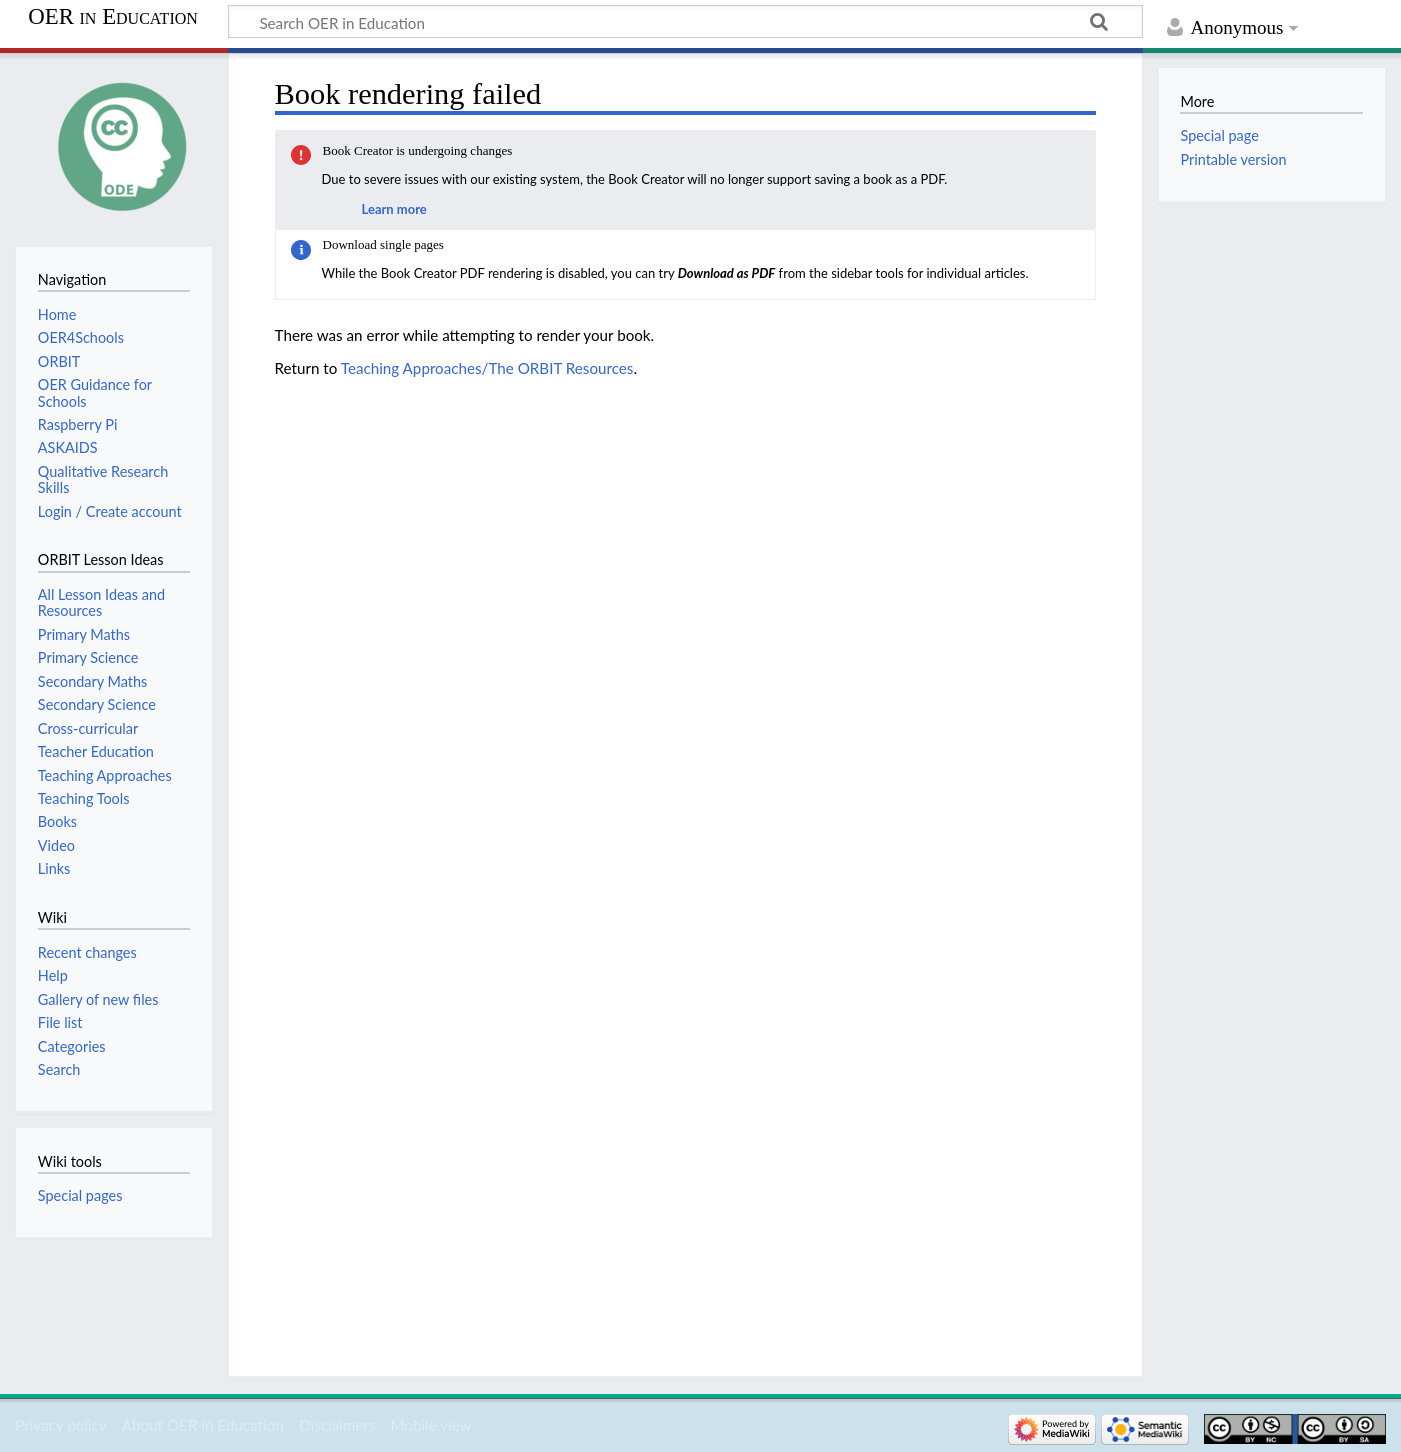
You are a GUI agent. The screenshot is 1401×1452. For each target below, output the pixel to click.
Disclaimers (337, 1425)
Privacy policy (60, 1425)
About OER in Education (203, 1425)
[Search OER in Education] (685, 22)
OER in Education (113, 17)
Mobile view (430, 1425)
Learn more (394, 209)
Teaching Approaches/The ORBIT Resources (487, 368)
